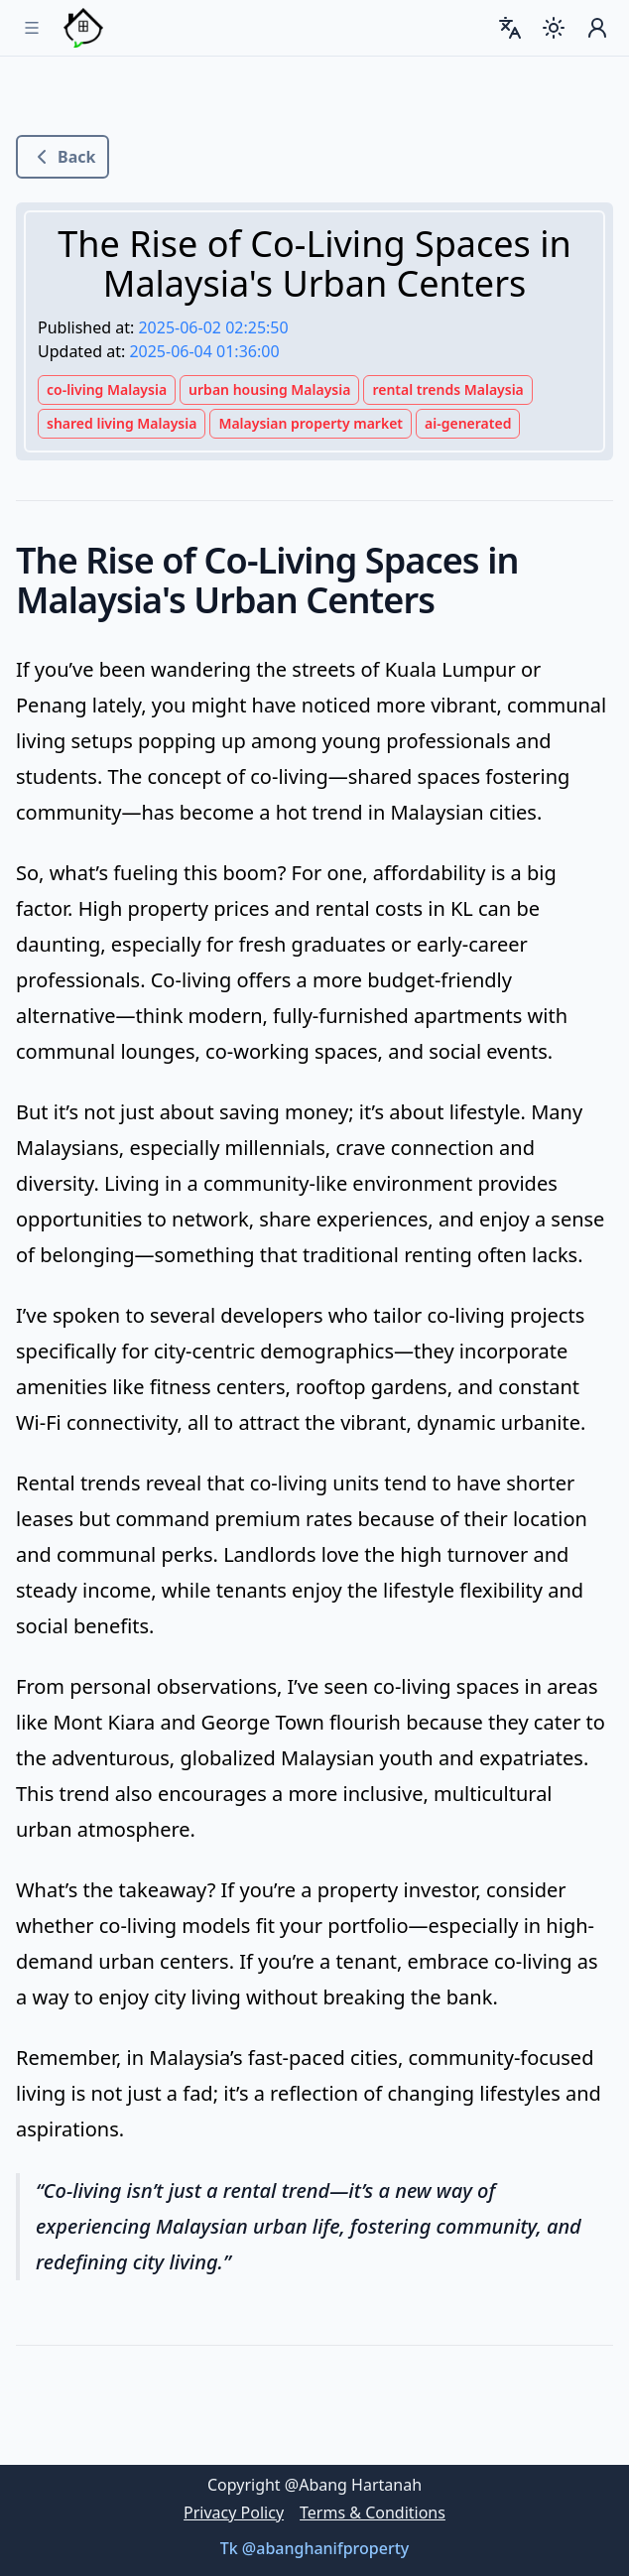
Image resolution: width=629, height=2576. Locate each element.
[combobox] (510, 28)
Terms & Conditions (372, 2512)
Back (62, 157)
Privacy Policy (234, 2512)
